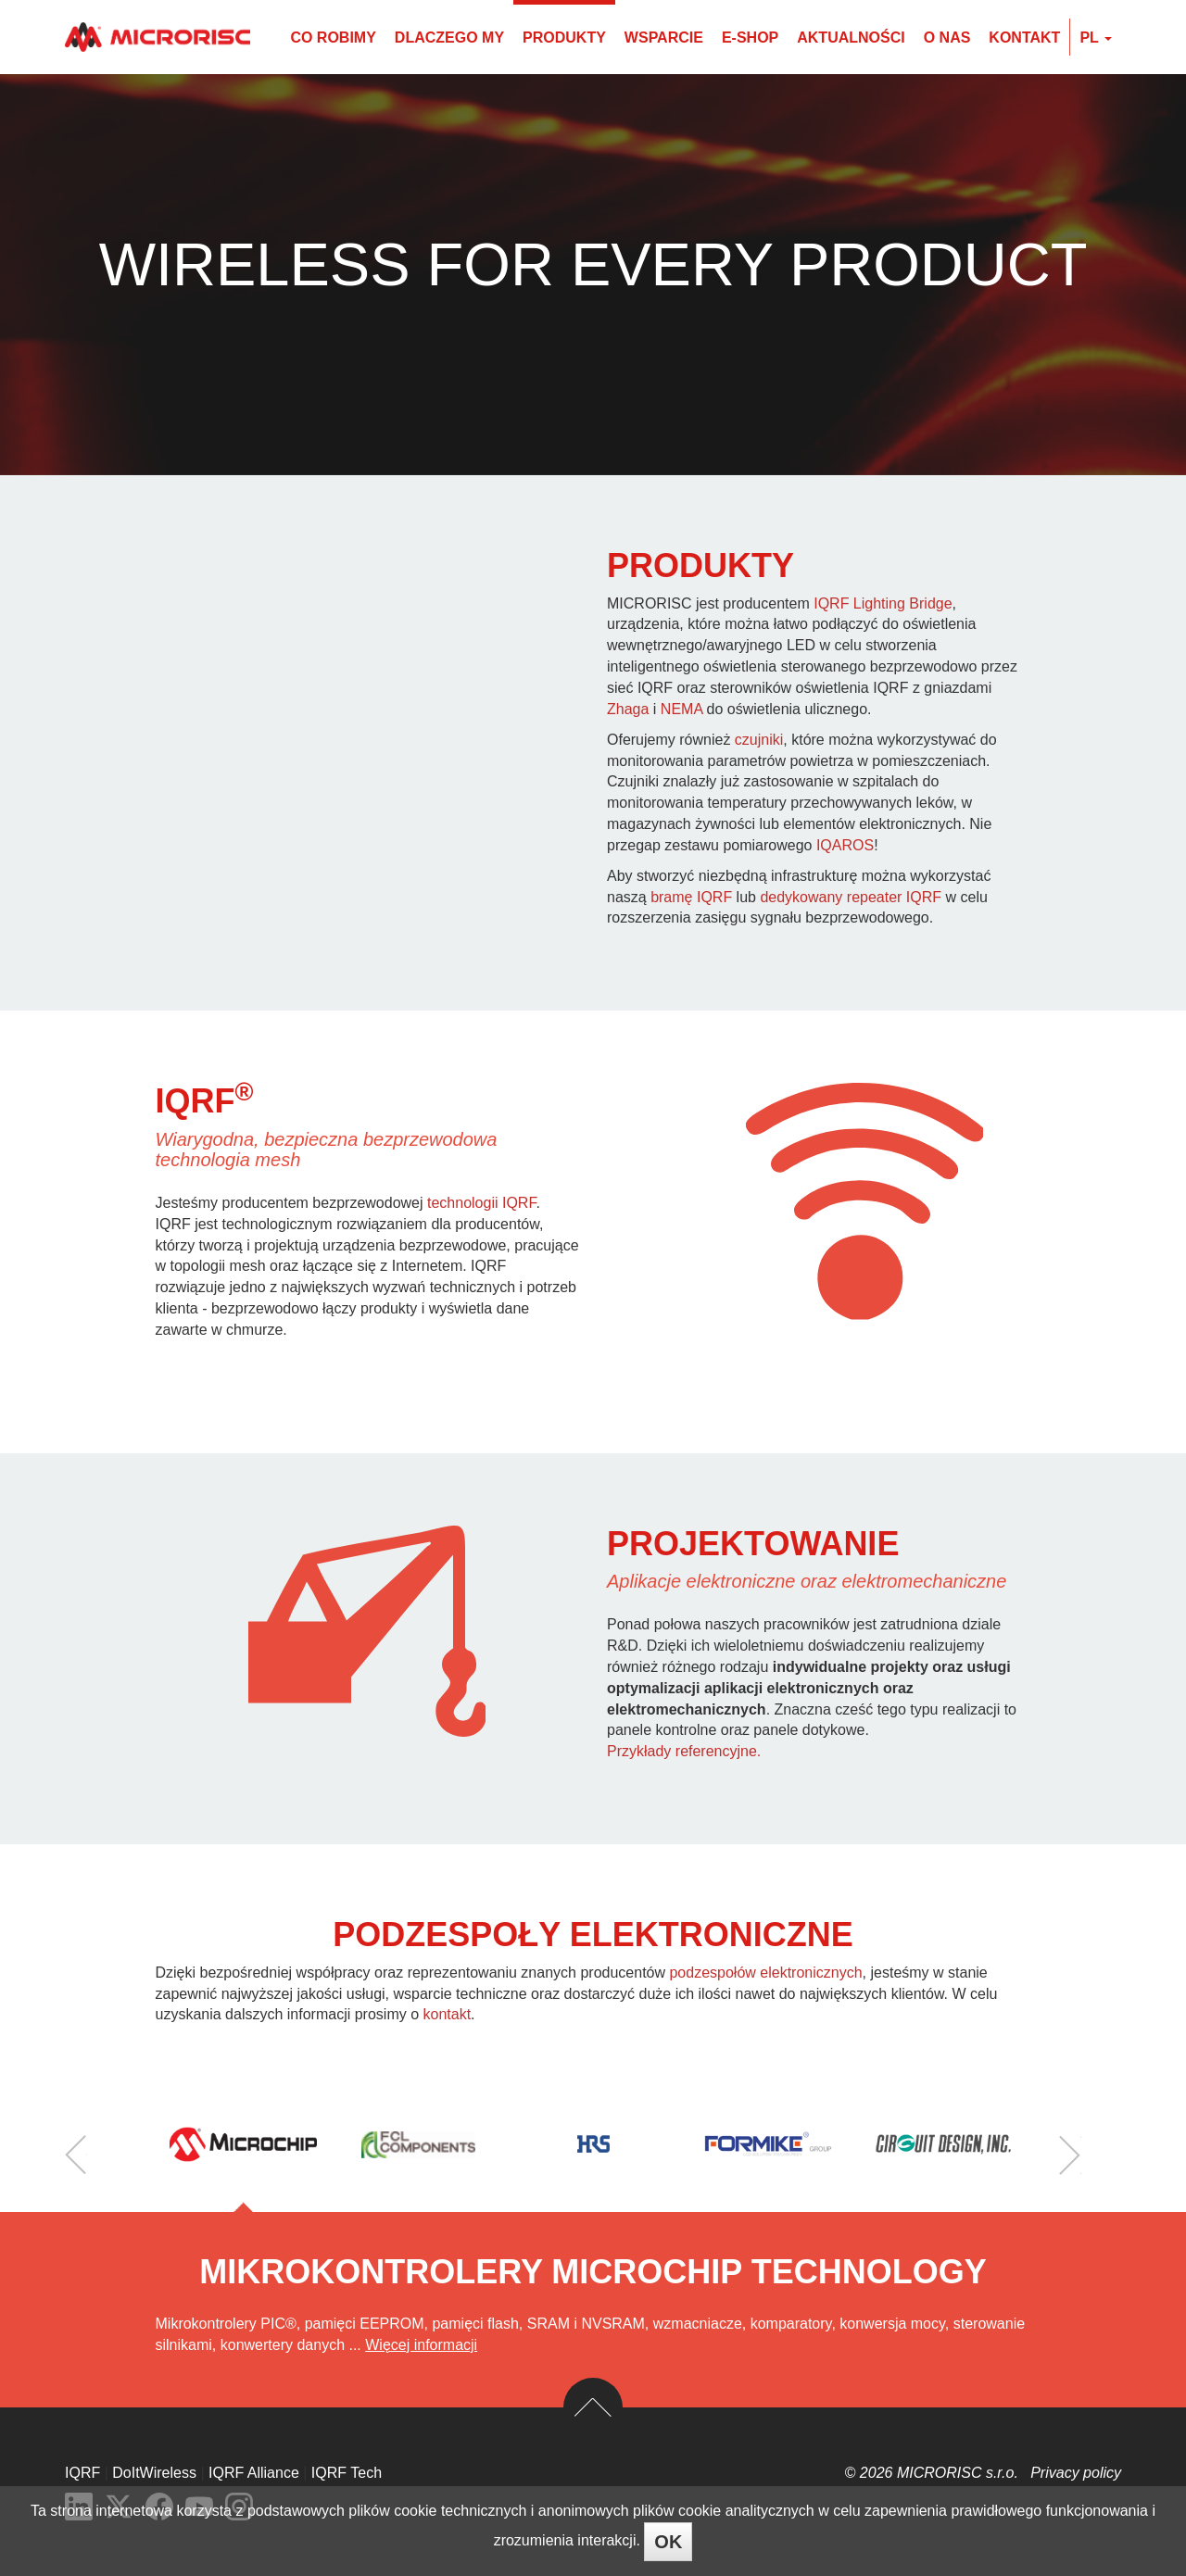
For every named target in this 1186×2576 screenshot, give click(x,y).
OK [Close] (668, 2542)
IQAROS (845, 845)
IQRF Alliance (253, 2473)
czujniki (759, 740)
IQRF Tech (346, 2473)
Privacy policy (1075, 2473)
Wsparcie (664, 37)
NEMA (681, 709)
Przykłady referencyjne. (684, 1751)
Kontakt (1024, 37)
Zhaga (628, 709)
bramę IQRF (691, 897)
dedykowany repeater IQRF (850, 897)
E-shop (750, 37)
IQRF (82, 2473)
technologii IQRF (481, 1203)
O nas (947, 37)
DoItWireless (154, 2473)
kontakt (447, 2014)
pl (1095, 37)
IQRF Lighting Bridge (883, 603)
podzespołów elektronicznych (765, 1972)
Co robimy (332, 37)
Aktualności (850, 37)
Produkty (564, 37)
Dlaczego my (449, 37)
